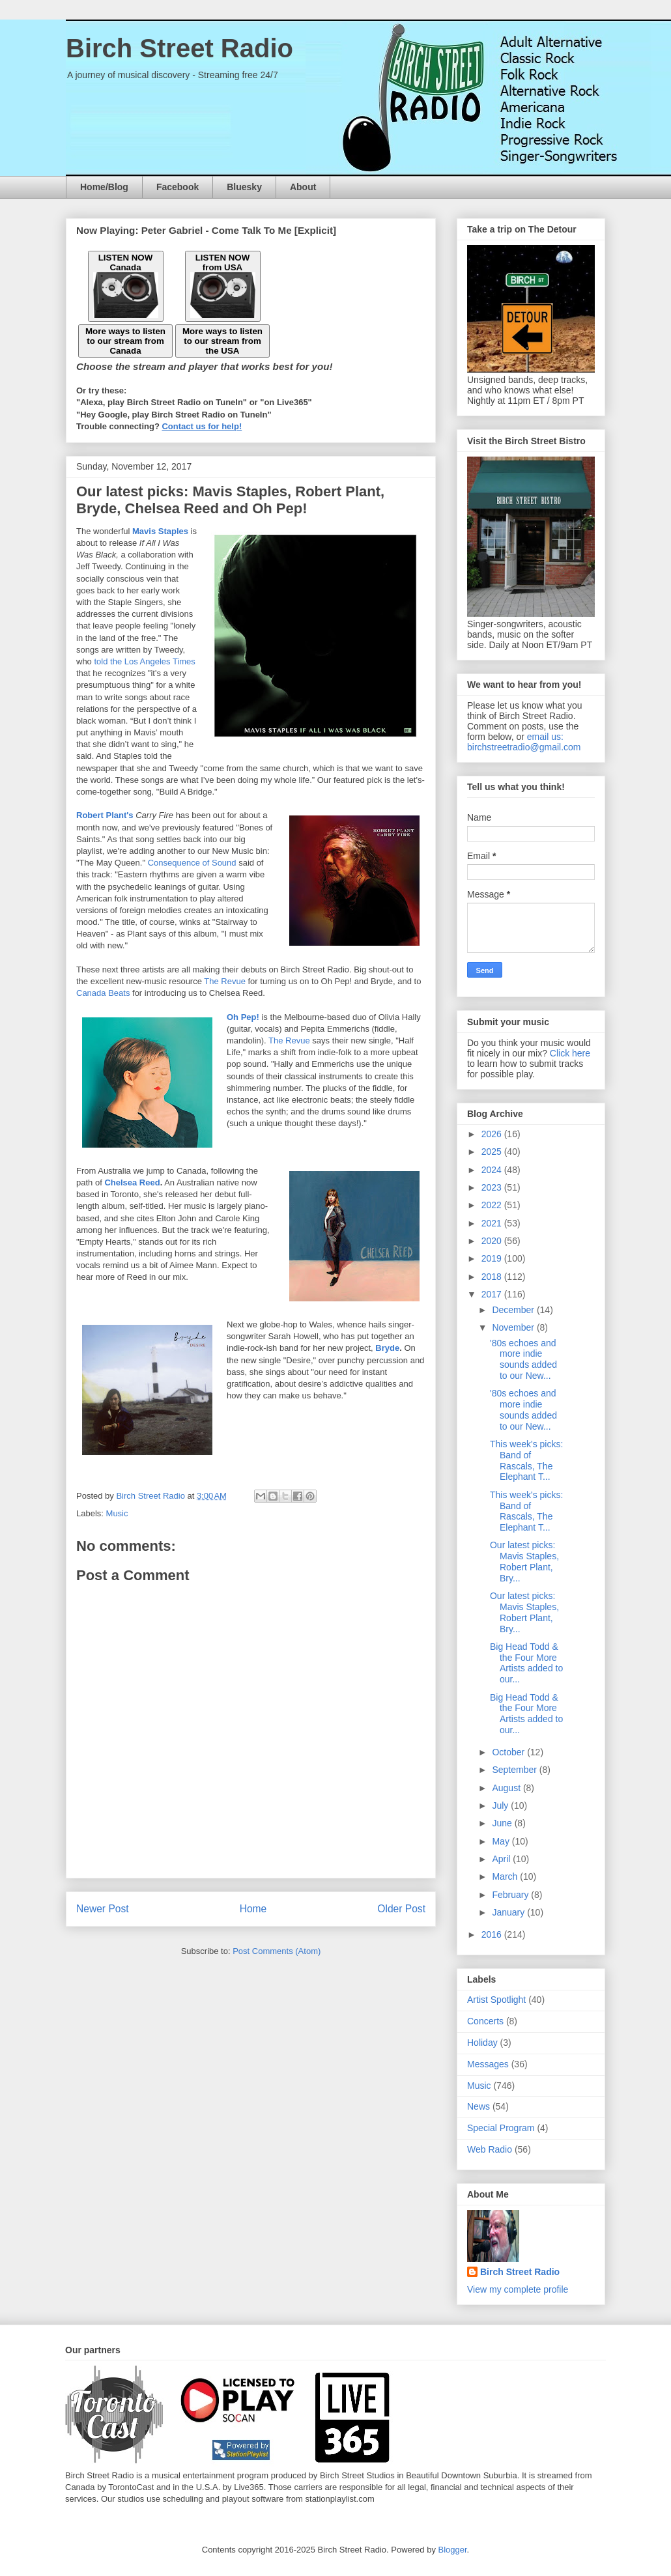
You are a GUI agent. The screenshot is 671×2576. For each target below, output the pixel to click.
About (303, 187)
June (503, 1823)
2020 (492, 1241)
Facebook (177, 187)
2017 (492, 1294)
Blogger (452, 2550)
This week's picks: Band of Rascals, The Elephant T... (526, 1460)
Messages (488, 2064)
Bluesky (244, 187)
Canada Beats (103, 993)
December (514, 1310)
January (509, 1912)
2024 (492, 1170)
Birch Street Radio (179, 48)
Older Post (401, 1908)
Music (117, 1513)
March (506, 1876)
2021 (492, 1223)
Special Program (501, 2128)
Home (253, 1908)
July (501, 1805)
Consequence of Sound (192, 863)
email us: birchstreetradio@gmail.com (524, 741)
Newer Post (102, 1908)
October (509, 1752)
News (478, 2106)
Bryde (387, 1348)
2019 (492, 1258)
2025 (492, 1151)
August (507, 1788)
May (501, 1841)
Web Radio (489, 2149)
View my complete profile (517, 2289)
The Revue (225, 981)
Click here (570, 1053)
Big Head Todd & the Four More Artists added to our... (526, 1662)
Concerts (485, 2021)
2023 (492, 1187)
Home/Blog (104, 187)
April (502, 1859)
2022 (492, 1205)
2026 (492, 1134)
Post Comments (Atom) (277, 1951)
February (511, 1895)
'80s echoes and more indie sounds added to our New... (523, 1359)
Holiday (482, 2042)
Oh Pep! (243, 1017)
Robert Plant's (105, 815)
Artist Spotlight (496, 1999)
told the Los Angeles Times (144, 661)
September (515, 1769)
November (514, 1327)
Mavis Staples (160, 531)
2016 (492, 1934)
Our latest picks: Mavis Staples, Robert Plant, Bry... (524, 1561)
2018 (492, 1276)
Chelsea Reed (132, 1182)
